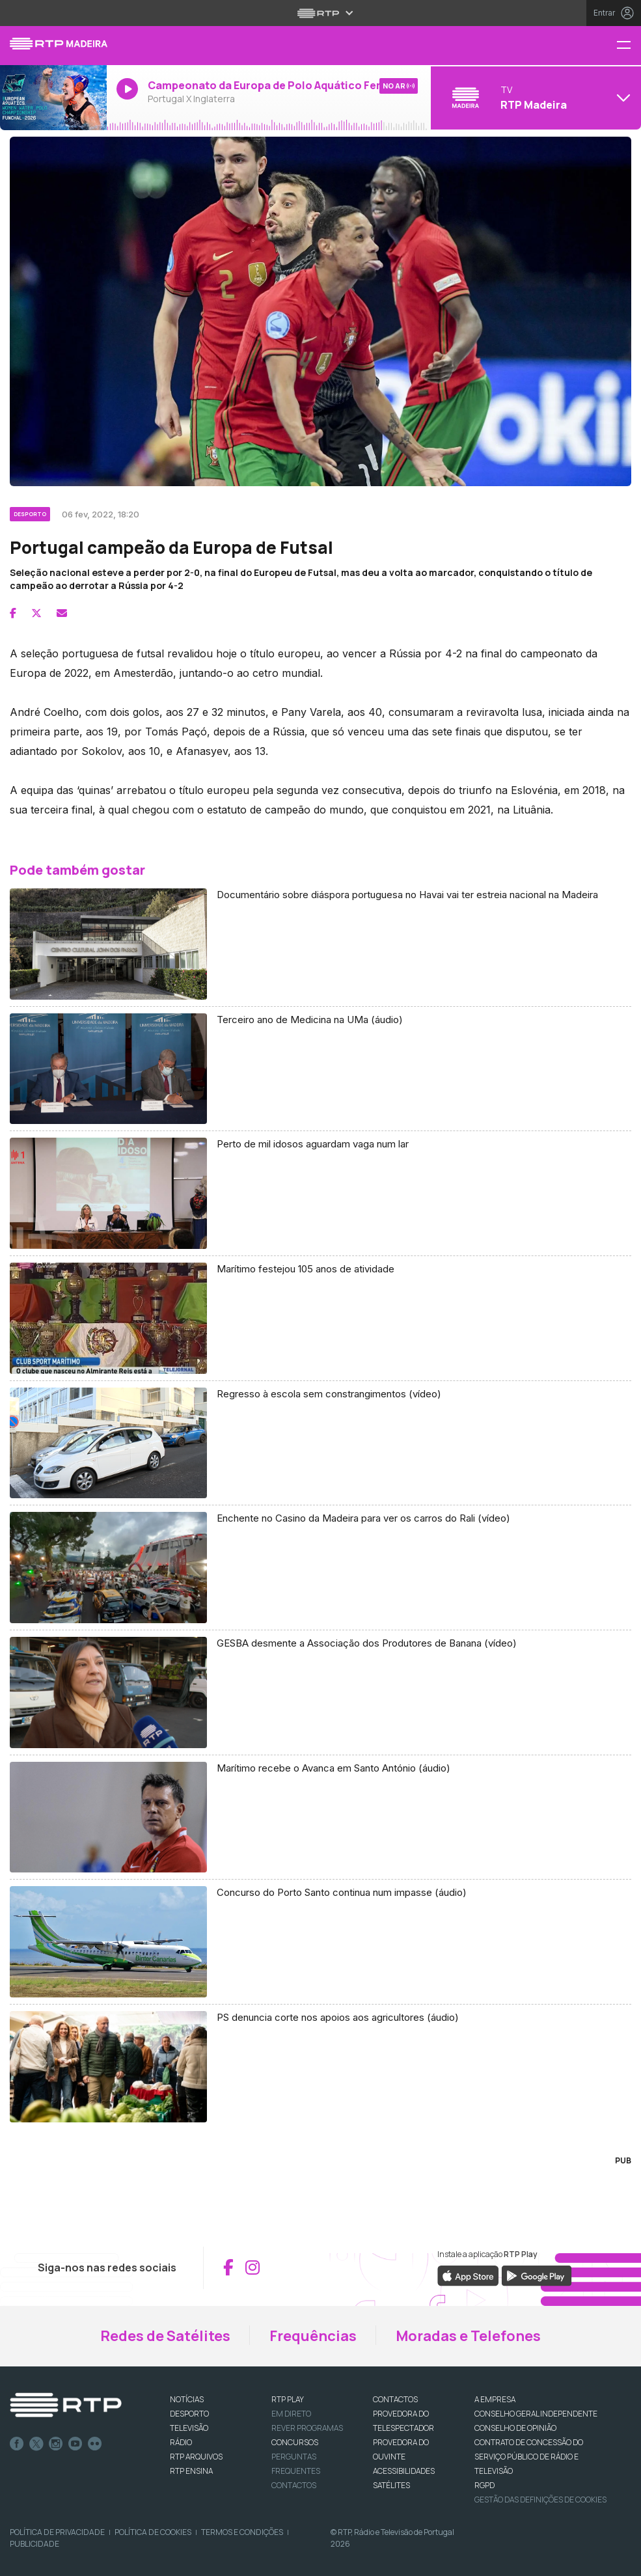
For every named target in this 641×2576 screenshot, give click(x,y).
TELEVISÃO (189, 2427)
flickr (95, 2444)
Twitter (36, 2444)
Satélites (391, 2485)
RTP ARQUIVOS (196, 2456)
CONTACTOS (395, 2399)
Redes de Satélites (165, 2336)
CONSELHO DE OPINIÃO (515, 2427)
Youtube (75, 2444)
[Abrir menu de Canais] (534, 97)
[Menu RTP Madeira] (628, 45)
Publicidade (34, 2543)
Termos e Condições (242, 2532)
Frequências (313, 2336)
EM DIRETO (291, 2413)
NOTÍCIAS (187, 2399)
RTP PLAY (287, 2399)
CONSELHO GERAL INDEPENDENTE (535, 2413)
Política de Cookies (153, 2532)
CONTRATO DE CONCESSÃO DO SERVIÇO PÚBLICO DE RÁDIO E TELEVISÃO (528, 2456)
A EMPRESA (494, 2399)
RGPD (484, 2485)
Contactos (293, 2485)
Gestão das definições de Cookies (540, 2499)
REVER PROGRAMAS (307, 2427)
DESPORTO (189, 2413)
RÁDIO (181, 2442)
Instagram (56, 2444)
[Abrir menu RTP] (320, 13)
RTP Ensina (191, 2470)
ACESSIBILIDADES (404, 2470)
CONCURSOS (294, 2442)
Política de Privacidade (57, 2532)
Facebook (17, 2444)
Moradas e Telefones (468, 2336)
